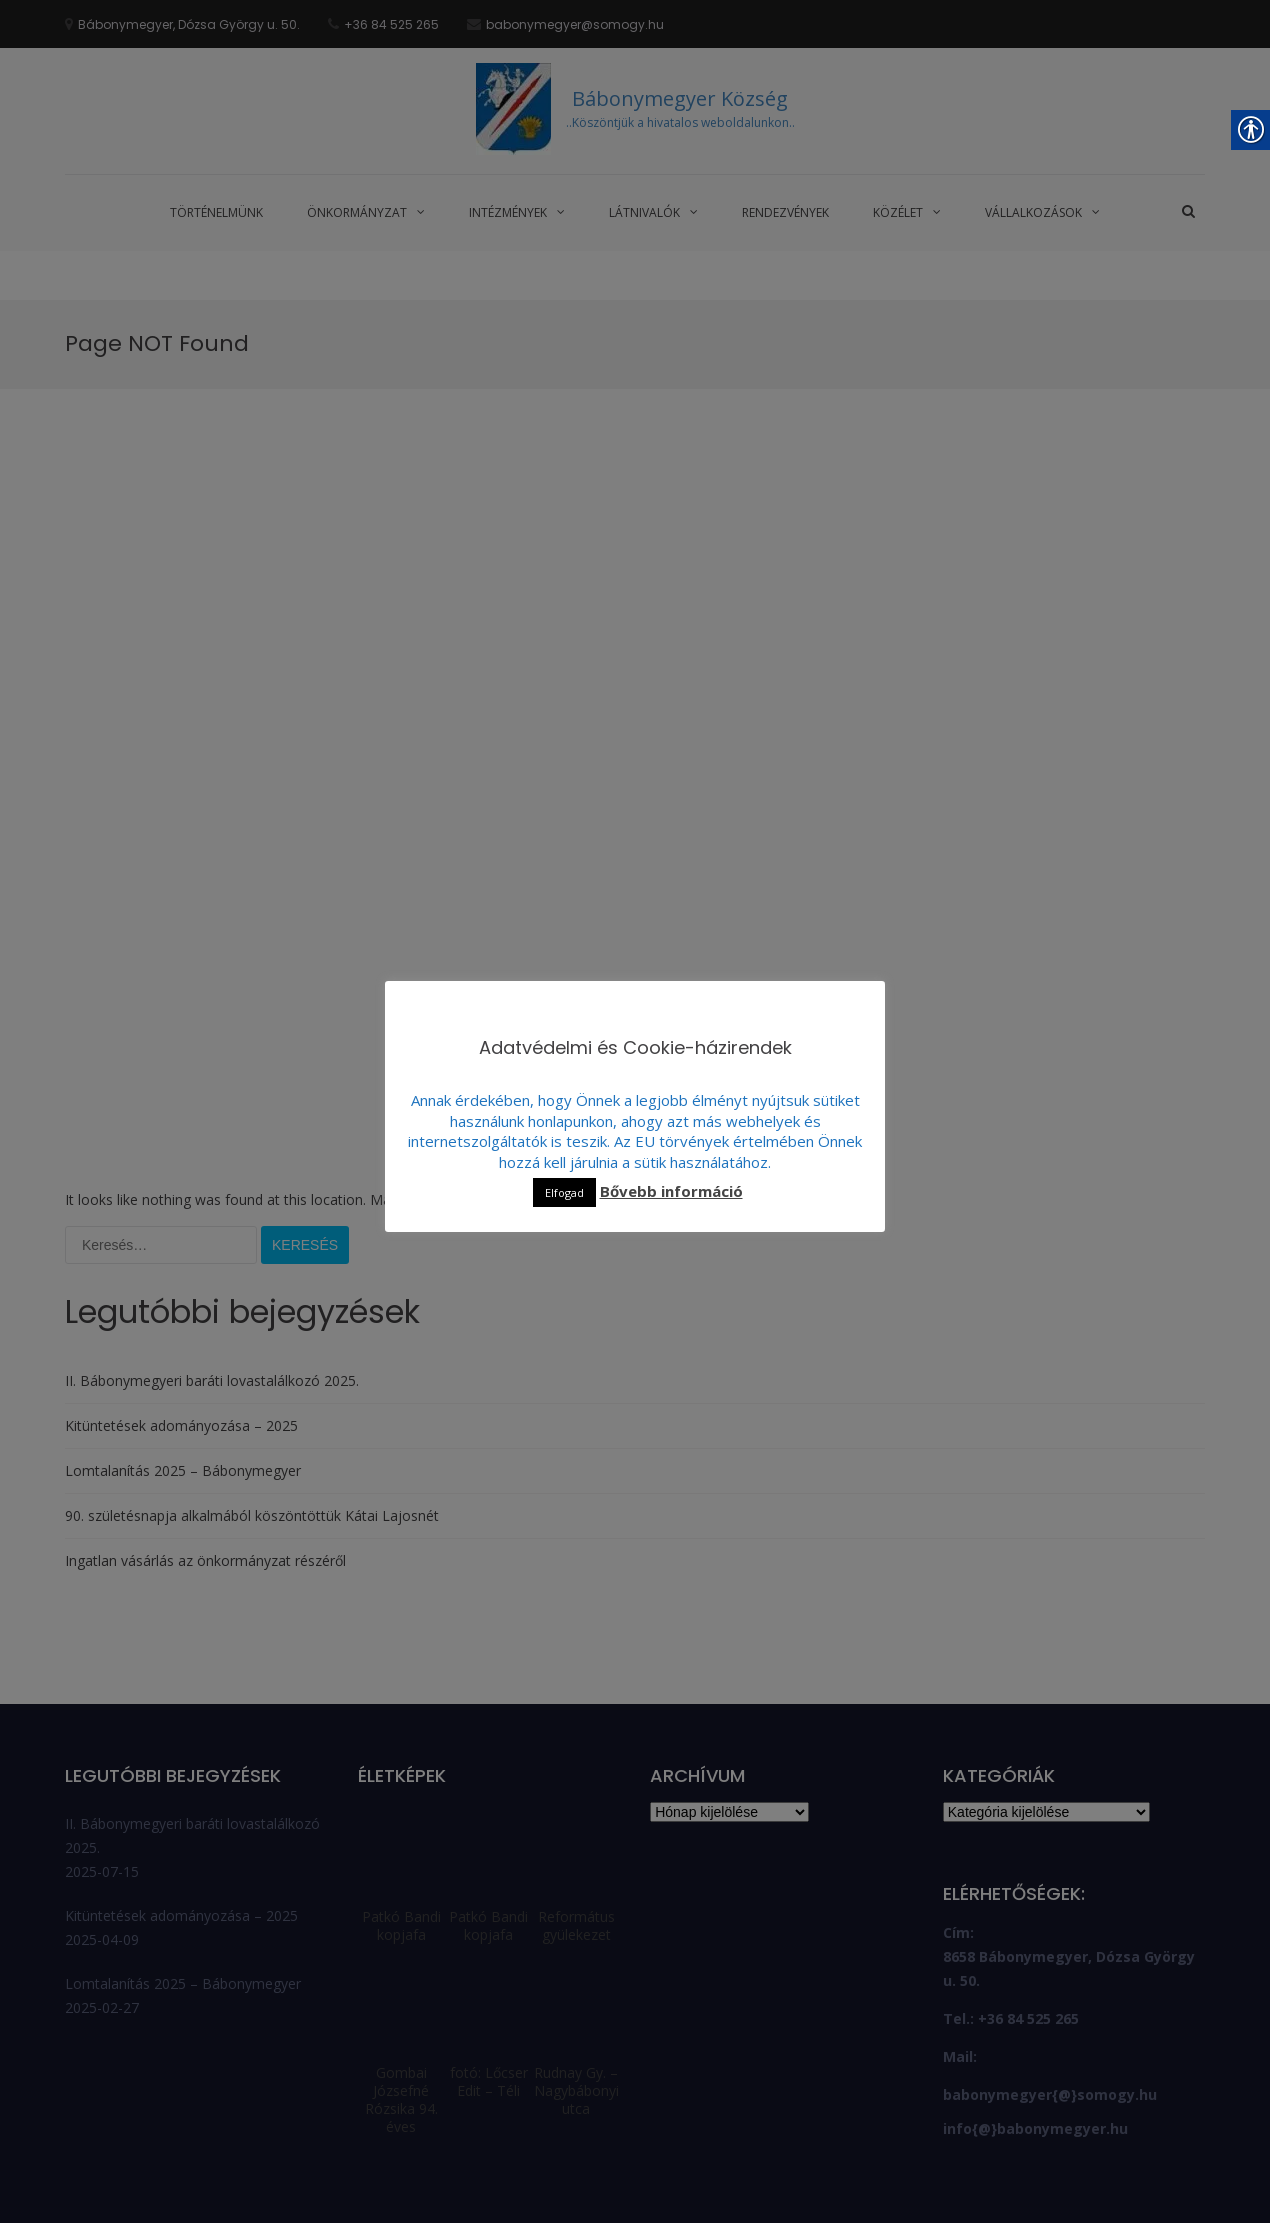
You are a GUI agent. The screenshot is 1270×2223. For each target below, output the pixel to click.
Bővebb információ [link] (671, 1191)
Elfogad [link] (564, 1192)
